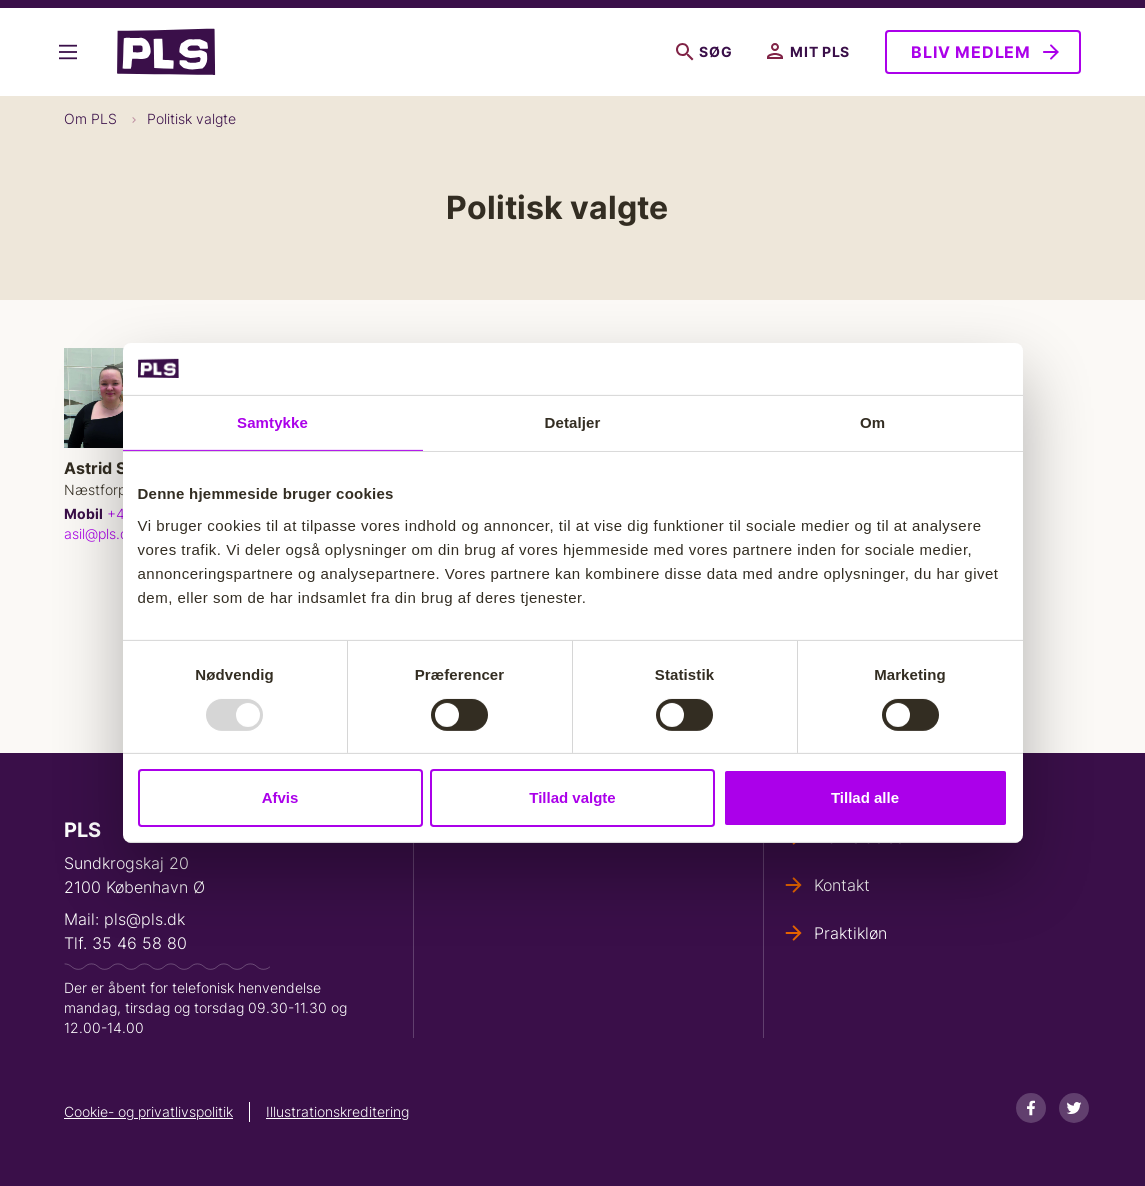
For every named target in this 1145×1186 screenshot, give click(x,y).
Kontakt (842, 885)
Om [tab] (872, 422)
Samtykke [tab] (272, 422)
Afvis (280, 797)
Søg (704, 52)
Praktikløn (850, 933)
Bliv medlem (971, 52)
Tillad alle (865, 797)
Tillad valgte (572, 797)
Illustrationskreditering (337, 1111)
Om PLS (90, 118)
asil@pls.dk (100, 533)
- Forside (166, 52)
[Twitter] (1074, 1108)
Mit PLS (808, 52)
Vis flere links (68, 52)
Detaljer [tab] (573, 422)
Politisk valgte (191, 118)
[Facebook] (1031, 1108)
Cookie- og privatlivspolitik (148, 1111)
